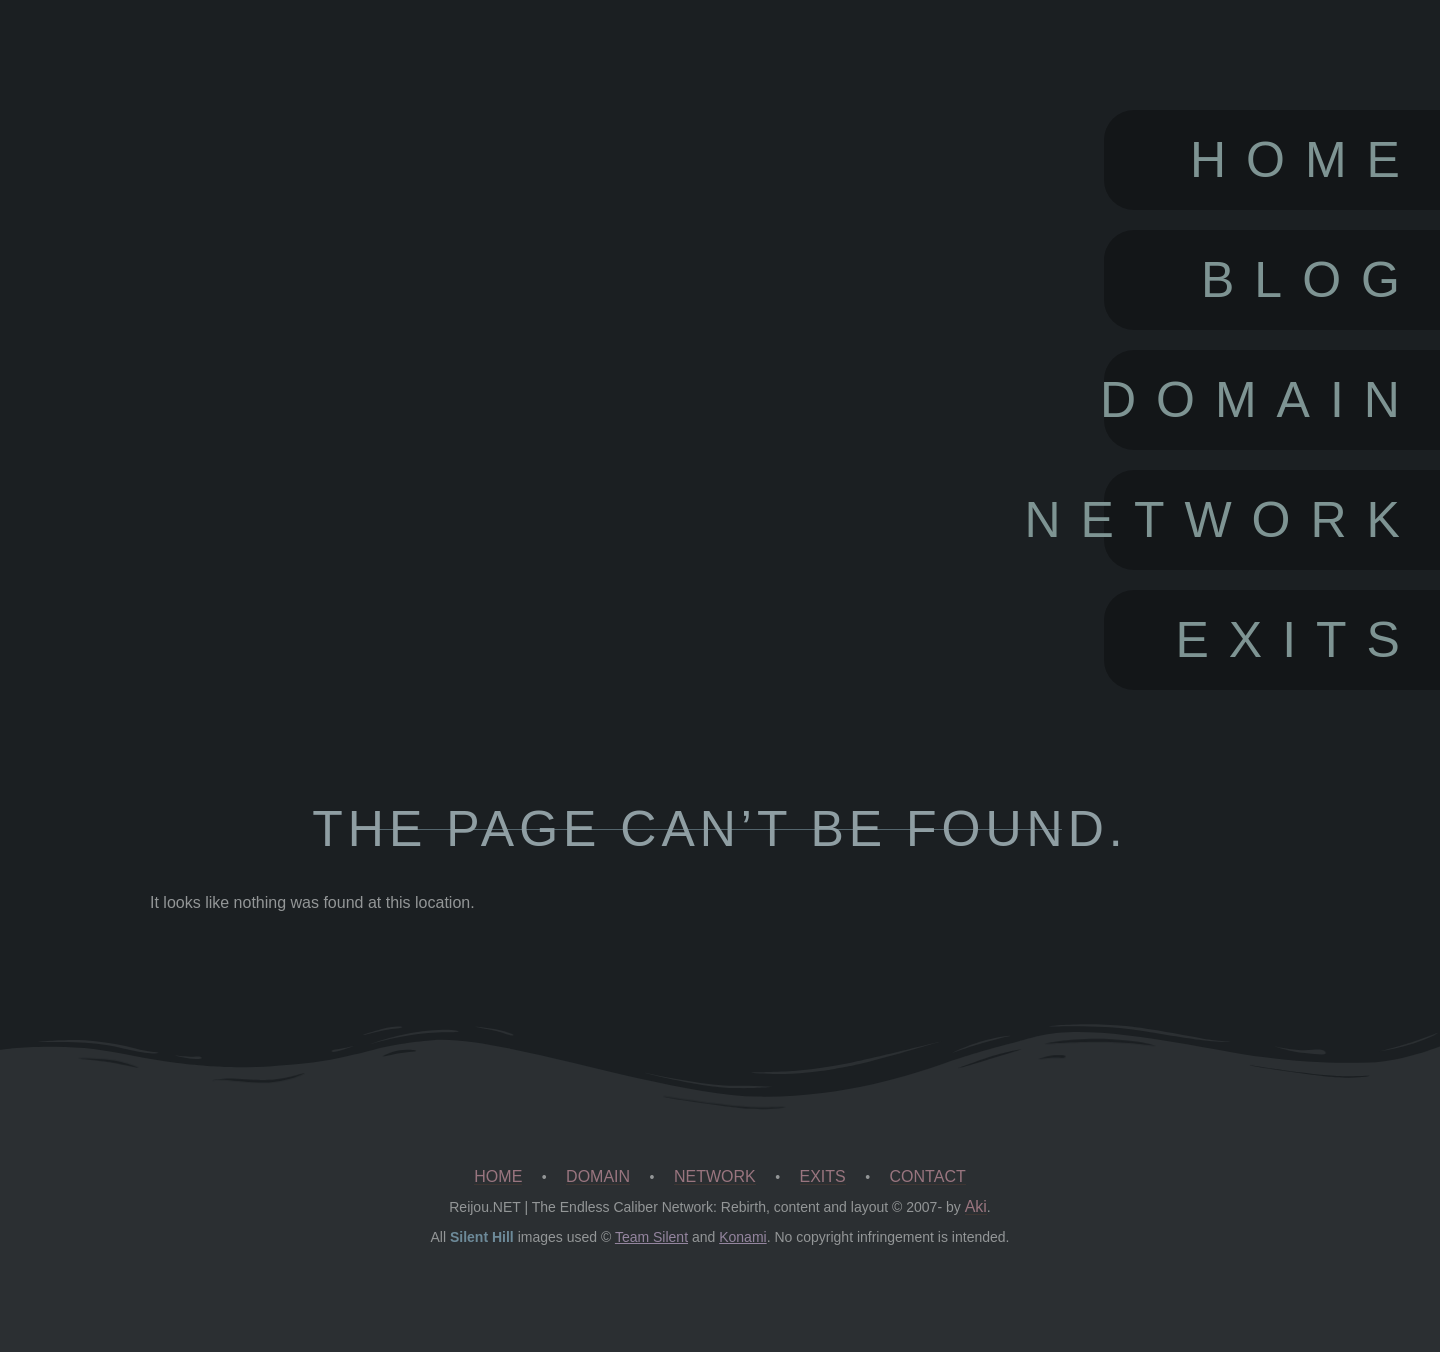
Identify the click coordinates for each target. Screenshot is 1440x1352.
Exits (1297, 640)
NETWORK (715, 1176)
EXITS (823, 1176)
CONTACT (928, 1176)
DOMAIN (598, 1176)
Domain (1262, 400)
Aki (976, 1206)
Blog (1310, 280)
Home (1305, 160)
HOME (498, 1176)
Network (1262, 520)
